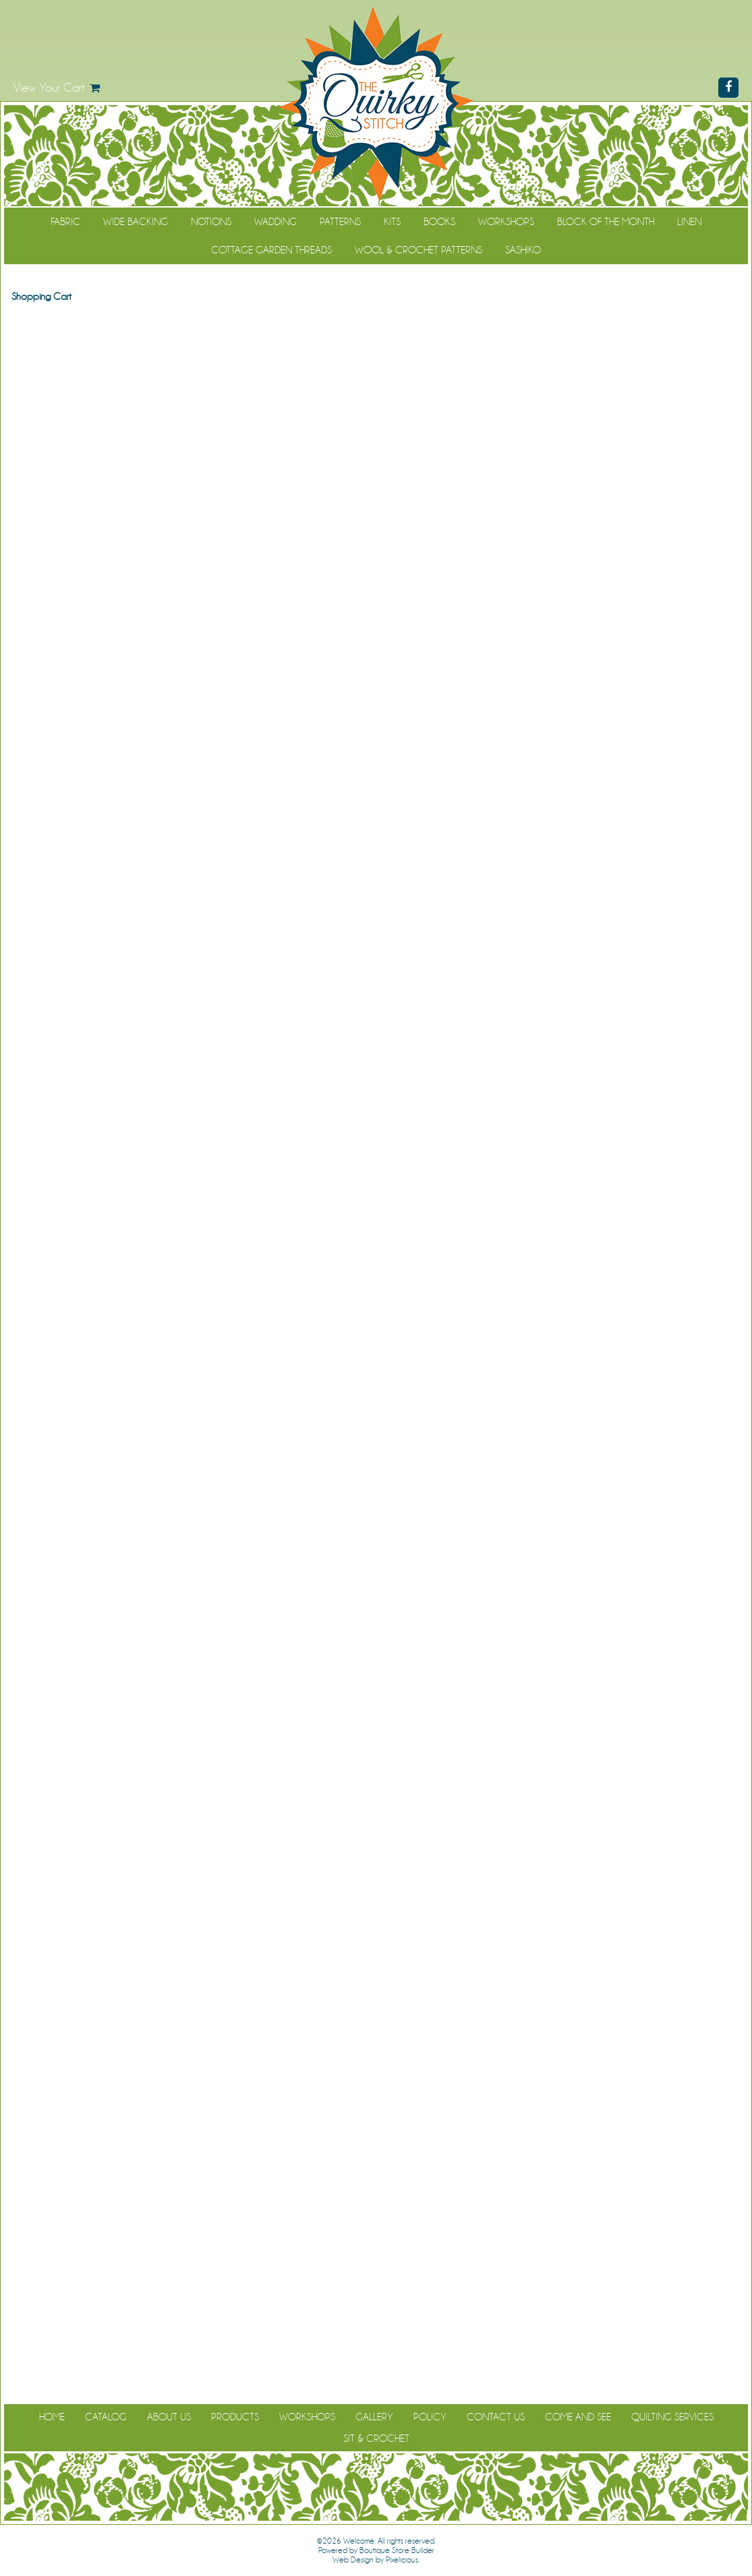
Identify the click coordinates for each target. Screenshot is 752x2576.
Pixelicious (402, 2560)
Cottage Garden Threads (271, 250)
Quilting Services (672, 2417)
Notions (211, 221)
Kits (392, 221)
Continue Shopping (376, 322)
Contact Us (496, 2417)
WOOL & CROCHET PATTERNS (418, 250)
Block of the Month (605, 221)
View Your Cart (49, 87)
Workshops (506, 221)
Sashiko (523, 250)
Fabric (65, 221)
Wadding (275, 221)
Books (439, 221)
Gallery (374, 2417)
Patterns (340, 221)
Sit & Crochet (376, 2438)
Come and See (578, 2417)
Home (52, 2417)
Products (235, 2417)
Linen (689, 221)
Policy (429, 2417)
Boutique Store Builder (396, 2550)
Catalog (106, 2417)
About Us (169, 2417)
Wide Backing (135, 221)
